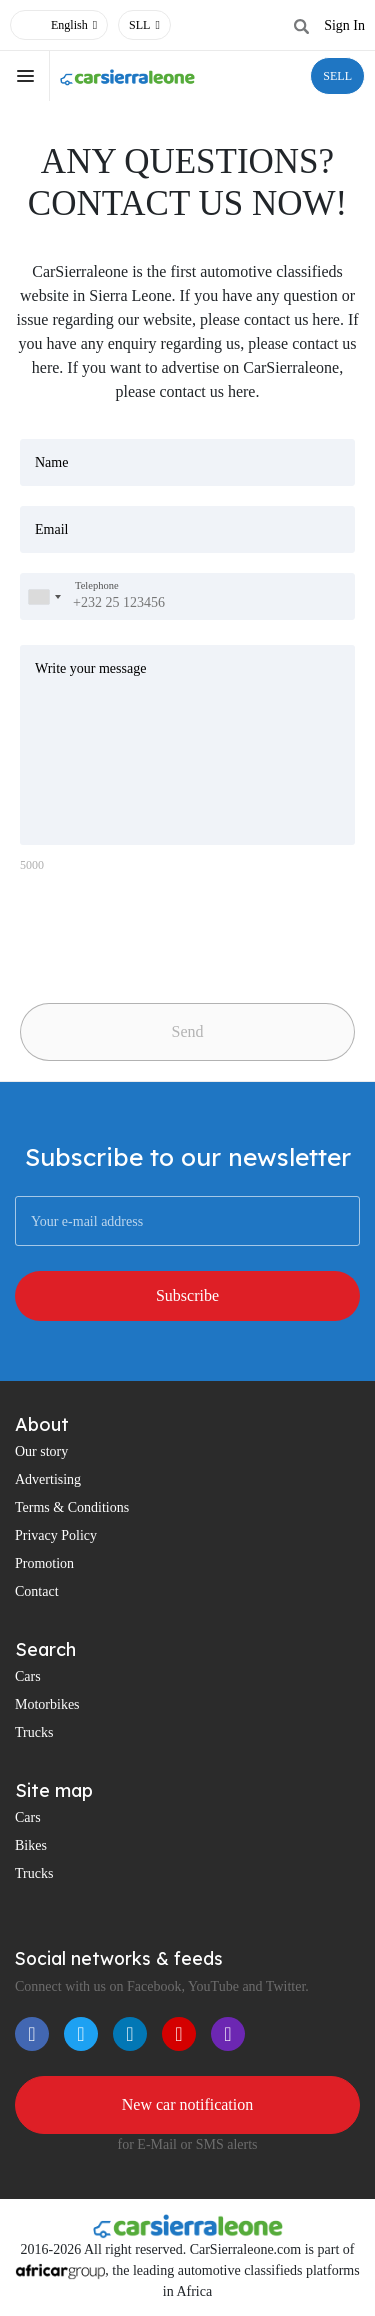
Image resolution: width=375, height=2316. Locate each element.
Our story (41, 1451)
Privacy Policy (56, 1535)
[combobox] (44, 596)
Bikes (31, 1845)
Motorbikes (47, 1704)
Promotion (44, 1563)
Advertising (48, 1479)
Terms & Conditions (72, 1507)
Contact (37, 1591)
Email (51, 529)
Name (51, 462)
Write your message (90, 668)
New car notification (188, 2104)
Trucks (34, 1732)
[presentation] (160, 930)
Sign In (344, 25)
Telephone (97, 585)
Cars (28, 1676)
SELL (337, 76)
